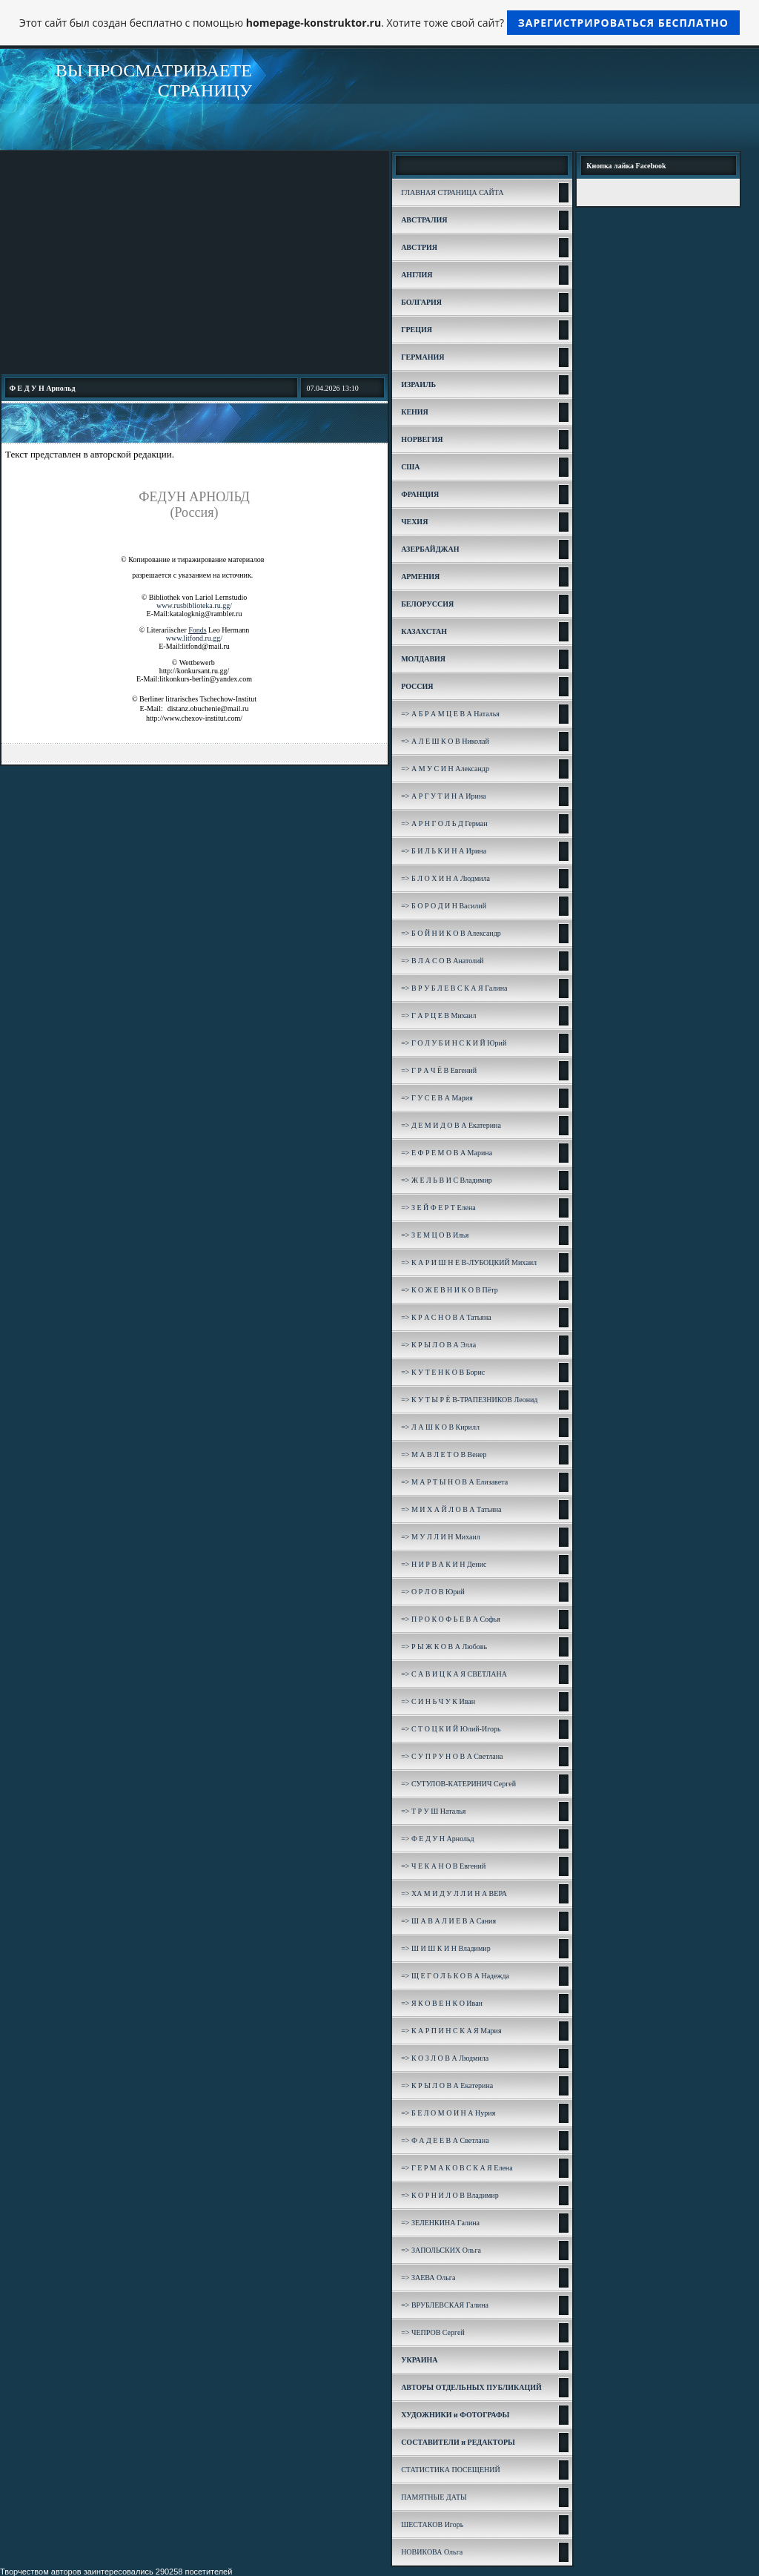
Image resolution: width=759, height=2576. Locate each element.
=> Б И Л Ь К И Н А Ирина (443, 851)
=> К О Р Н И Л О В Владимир (450, 2195)
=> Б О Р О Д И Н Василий (443, 906)
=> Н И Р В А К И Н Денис (443, 1564)
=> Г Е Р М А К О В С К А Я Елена (456, 2168)
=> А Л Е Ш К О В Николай (445, 741)
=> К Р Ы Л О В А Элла (438, 1345)
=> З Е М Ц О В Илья (434, 1235)
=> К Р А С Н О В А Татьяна (446, 1317)
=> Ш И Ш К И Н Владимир (446, 1948)
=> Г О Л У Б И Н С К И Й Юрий (453, 1043)
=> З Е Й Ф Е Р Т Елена (438, 1207)
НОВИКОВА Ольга (432, 2552)
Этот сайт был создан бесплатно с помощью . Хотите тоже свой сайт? (379, 22)
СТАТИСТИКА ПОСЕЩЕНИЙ (450, 2470)
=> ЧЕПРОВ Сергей (433, 2332)
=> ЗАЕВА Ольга (428, 2277)
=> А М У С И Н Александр (445, 768)
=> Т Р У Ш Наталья (433, 1811)
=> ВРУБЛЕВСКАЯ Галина (444, 2305)
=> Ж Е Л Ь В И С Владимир (446, 1180)
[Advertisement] (194, 262)
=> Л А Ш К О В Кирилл (440, 1427)
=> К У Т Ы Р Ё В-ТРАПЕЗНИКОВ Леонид (469, 1400)
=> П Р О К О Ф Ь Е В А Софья (450, 1619)
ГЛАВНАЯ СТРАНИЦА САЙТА (452, 192)
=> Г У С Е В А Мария (437, 1098)
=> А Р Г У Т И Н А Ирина (443, 796)
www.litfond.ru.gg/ (194, 638)
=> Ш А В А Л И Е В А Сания (448, 1921)
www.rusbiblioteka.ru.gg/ (194, 605)
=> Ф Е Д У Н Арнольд (437, 1838)
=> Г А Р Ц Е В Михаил (438, 1015)
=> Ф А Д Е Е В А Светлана (444, 2140)
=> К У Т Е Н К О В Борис (443, 1372)
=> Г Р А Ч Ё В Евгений (439, 1070)
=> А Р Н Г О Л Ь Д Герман (444, 823)
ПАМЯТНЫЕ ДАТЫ (434, 2497)
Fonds (197, 630)
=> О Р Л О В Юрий (433, 1592)
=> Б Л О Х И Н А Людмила (445, 878)
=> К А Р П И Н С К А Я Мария (451, 2031)
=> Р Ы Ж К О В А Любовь (444, 1646)
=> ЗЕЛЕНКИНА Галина (440, 2223)
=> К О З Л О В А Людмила (444, 2058)
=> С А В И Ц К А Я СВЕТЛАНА (454, 1674)
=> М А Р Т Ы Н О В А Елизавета (454, 1482)
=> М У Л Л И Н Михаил (440, 1537)
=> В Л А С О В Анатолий (442, 961)
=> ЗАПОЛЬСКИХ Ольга (441, 2250)
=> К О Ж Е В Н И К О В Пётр (449, 1290)
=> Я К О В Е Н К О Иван (442, 2003)
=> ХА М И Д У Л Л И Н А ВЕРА (454, 1893)
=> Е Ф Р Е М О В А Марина (446, 1153)
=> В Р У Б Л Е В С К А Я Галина (454, 988)
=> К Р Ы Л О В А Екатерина (447, 2085)
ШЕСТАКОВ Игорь (432, 2524)
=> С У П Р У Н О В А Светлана (452, 1756)
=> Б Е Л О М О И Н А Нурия (448, 2113)
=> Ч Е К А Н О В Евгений (443, 1866)
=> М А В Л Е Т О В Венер (443, 1454)
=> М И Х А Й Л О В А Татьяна (451, 1509)
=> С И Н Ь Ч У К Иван (438, 1701)
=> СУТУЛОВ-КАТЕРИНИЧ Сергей (458, 1784)
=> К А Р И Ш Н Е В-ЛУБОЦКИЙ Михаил (469, 1262)
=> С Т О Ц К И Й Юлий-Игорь (450, 1729)
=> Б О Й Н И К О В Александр (451, 933)
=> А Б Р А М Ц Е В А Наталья (450, 714)
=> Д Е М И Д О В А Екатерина (451, 1125)
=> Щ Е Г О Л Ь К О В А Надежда (455, 1976)
